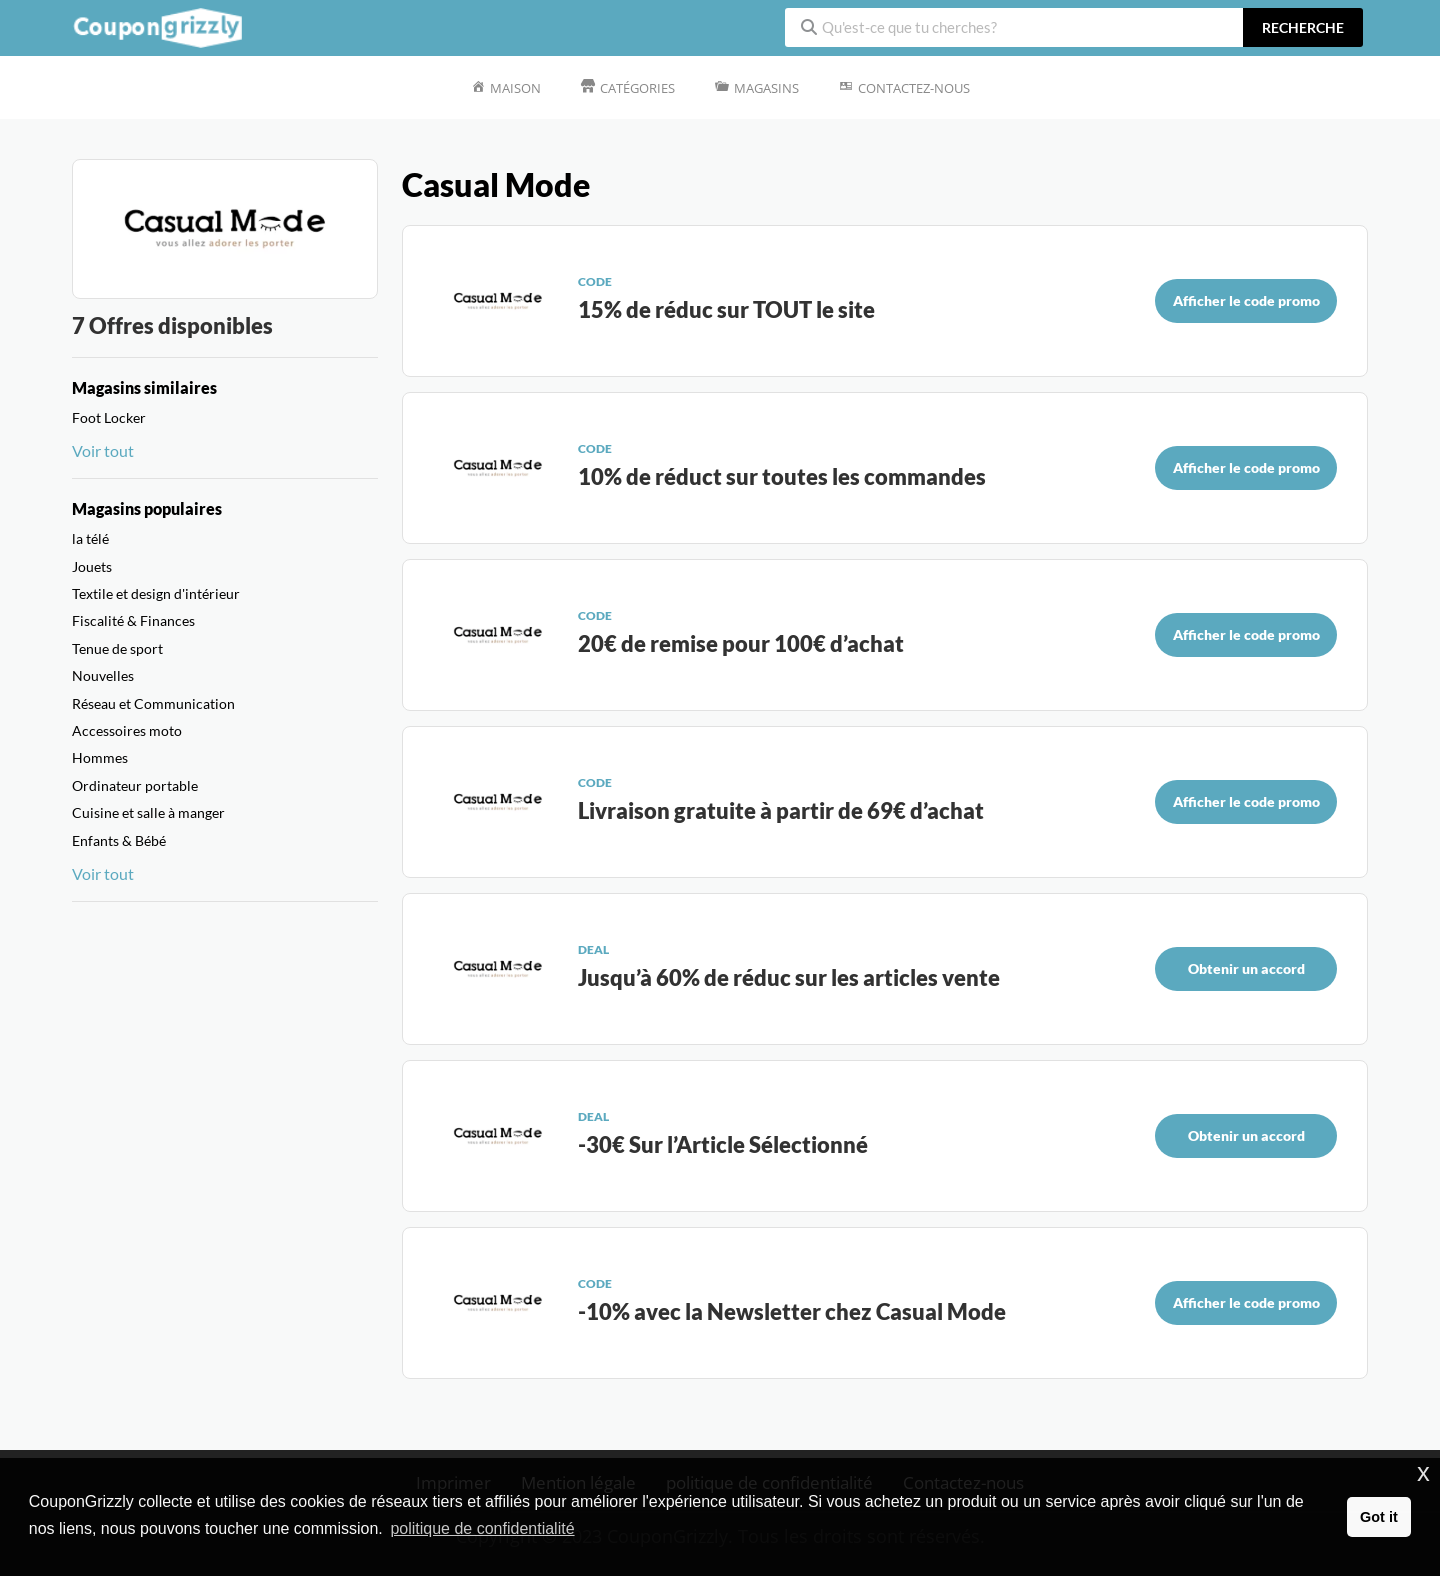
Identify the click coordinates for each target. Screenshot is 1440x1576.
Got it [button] (1379, 1517)
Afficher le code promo (1246, 300)
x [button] (1423, 1472)
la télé (90, 538)
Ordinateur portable (135, 785)
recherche (1303, 27)
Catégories (637, 88)
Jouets (92, 566)
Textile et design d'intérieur (156, 593)
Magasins (766, 88)
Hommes (100, 757)
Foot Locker (109, 417)
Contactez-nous (914, 88)
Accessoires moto (127, 730)
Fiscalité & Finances (133, 620)
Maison (515, 88)
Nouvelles (103, 675)
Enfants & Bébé (119, 840)
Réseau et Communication (153, 703)
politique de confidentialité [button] (482, 1528)
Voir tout (103, 450)
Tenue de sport (117, 648)
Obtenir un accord (1246, 968)
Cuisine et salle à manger (148, 812)
